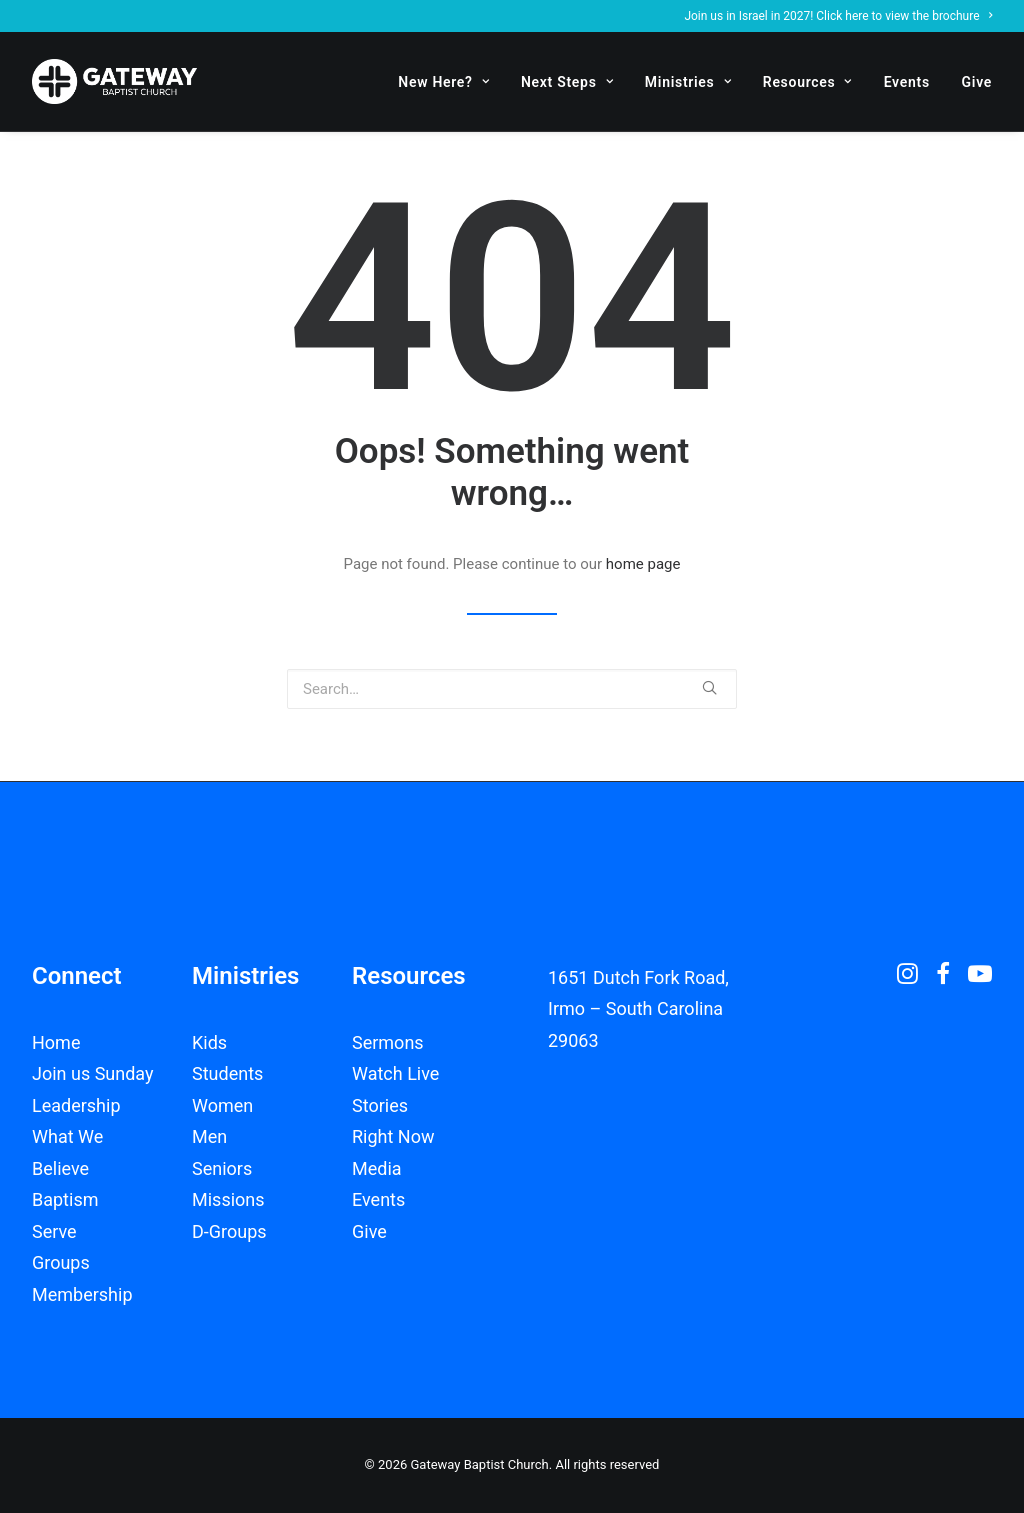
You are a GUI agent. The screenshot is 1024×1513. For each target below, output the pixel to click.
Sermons (388, 1042)
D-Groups (229, 1231)
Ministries (688, 82)
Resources (807, 82)
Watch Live (395, 1073)
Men (209, 1136)
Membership (82, 1294)
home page (643, 564)
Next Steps (567, 82)
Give (977, 82)
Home (56, 1042)
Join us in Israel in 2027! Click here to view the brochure (838, 16)
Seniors (222, 1168)
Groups (61, 1262)
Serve (54, 1231)
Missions (228, 1199)
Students (227, 1073)
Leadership (76, 1105)
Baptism (65, 1199)
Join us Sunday (93, 1073)
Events (907, 82)
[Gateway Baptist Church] (114, 81)
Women (222, 1105)
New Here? (443, 82)
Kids (209, 1042)
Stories (380, 1105)
